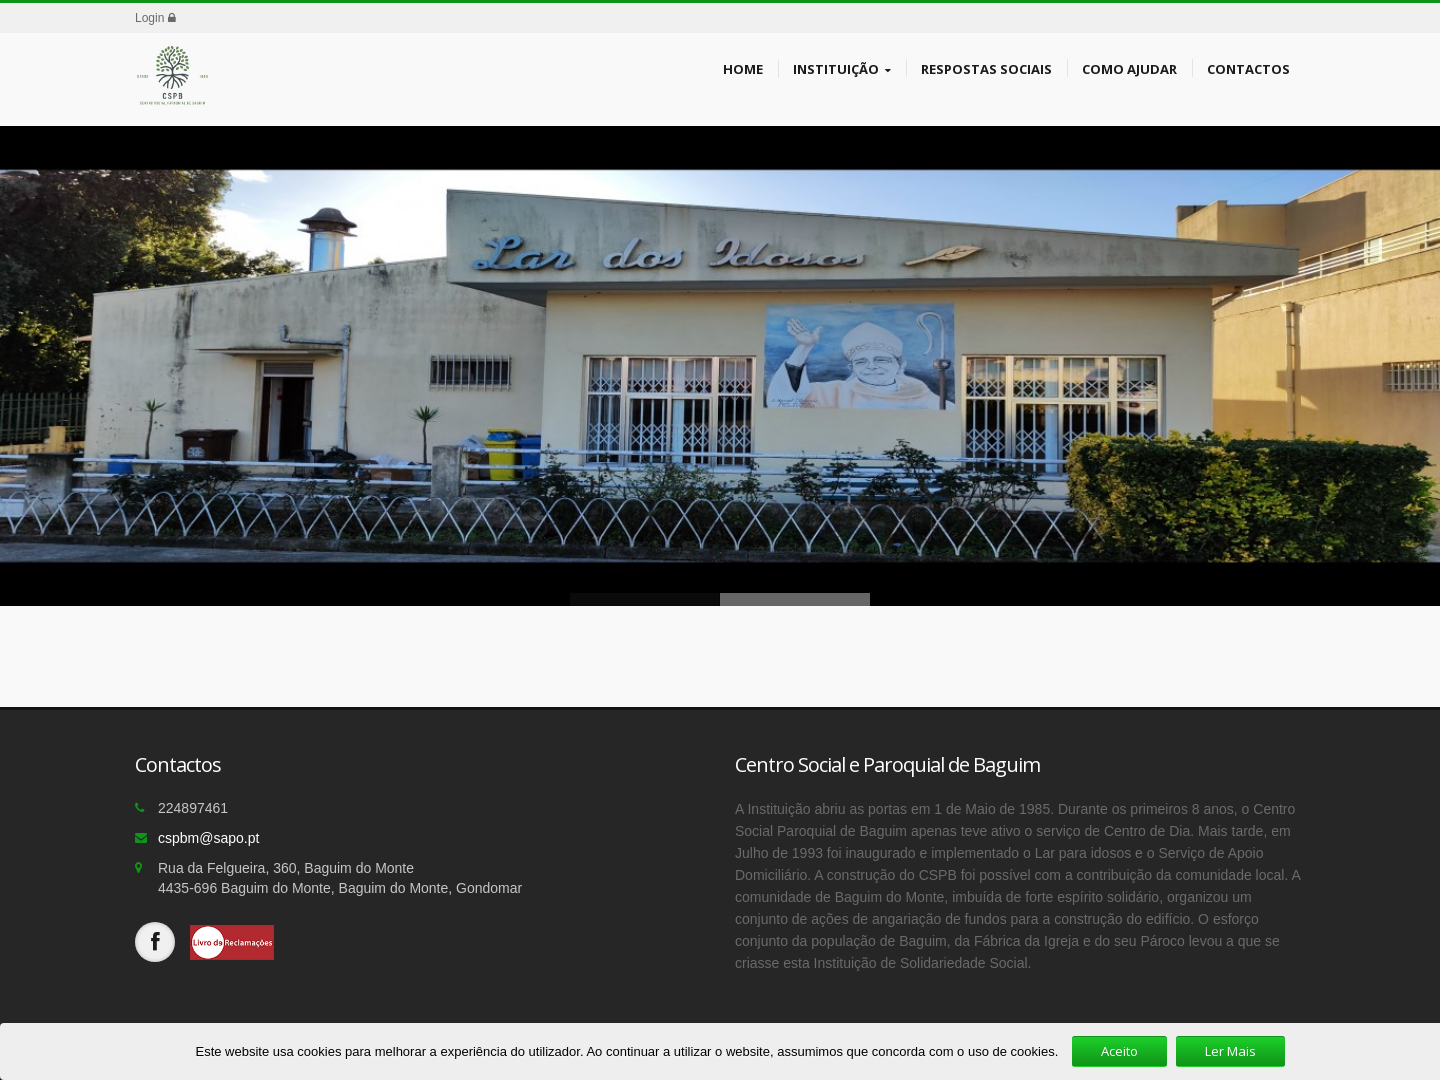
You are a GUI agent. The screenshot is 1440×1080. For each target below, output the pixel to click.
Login (155, 18)
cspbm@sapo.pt (208, 838)
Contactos (1248, 68)
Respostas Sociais (986, 68)
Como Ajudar (1129, 68)
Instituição (842, 69)
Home (743, 68)
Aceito (1119, 1051)
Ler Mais (1230, 1051)
